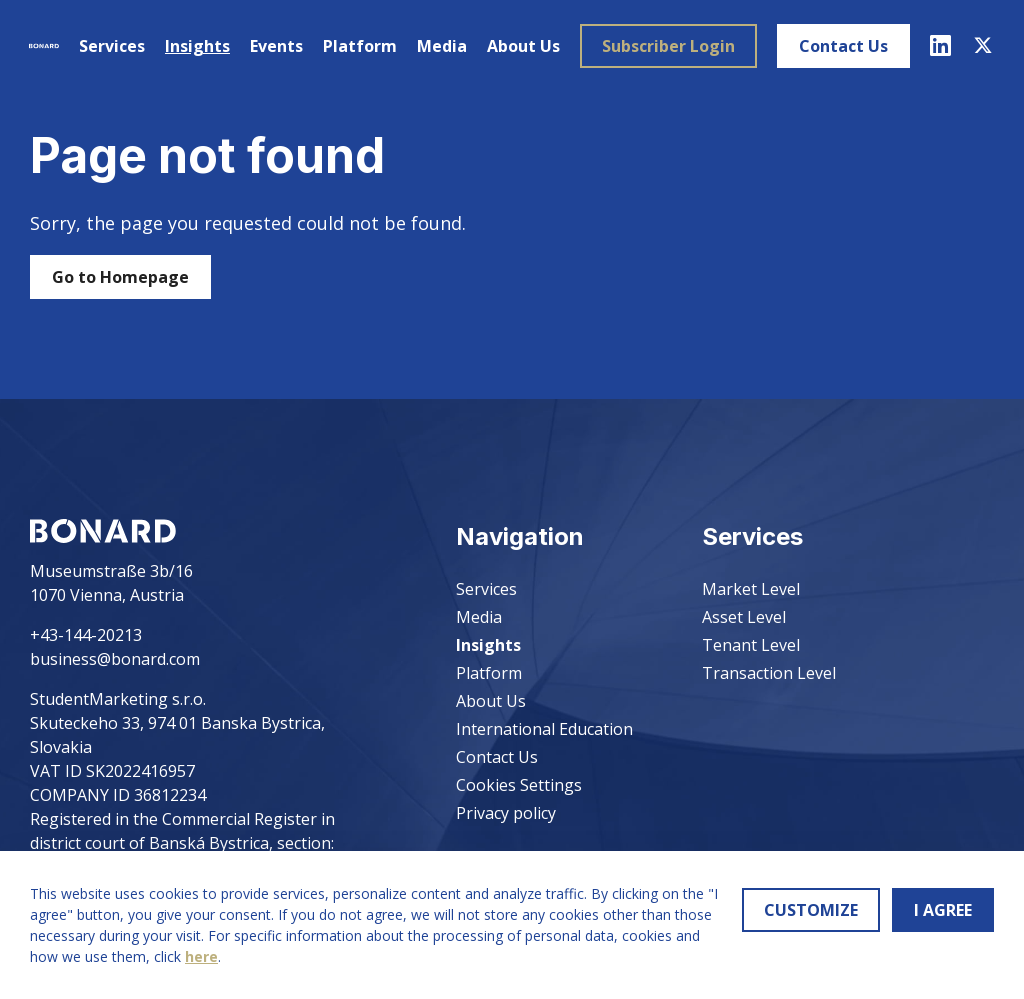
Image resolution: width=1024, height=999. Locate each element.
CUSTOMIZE (811, 910)
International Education (544, 729)
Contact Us (842, 46)
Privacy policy (506, 813)
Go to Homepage (120, 277)
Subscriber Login (667, 46)
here (201, 956)
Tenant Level (751, 645)
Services (111, 46)
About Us (522, 46)
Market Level (751, 589)
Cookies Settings (519, 785)
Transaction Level (769, 673)
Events (275, 46)
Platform (359, 46)
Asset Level (744, 617)
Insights (196, 46)
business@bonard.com (115, 659)
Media (441, 46)
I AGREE (943, 910)
